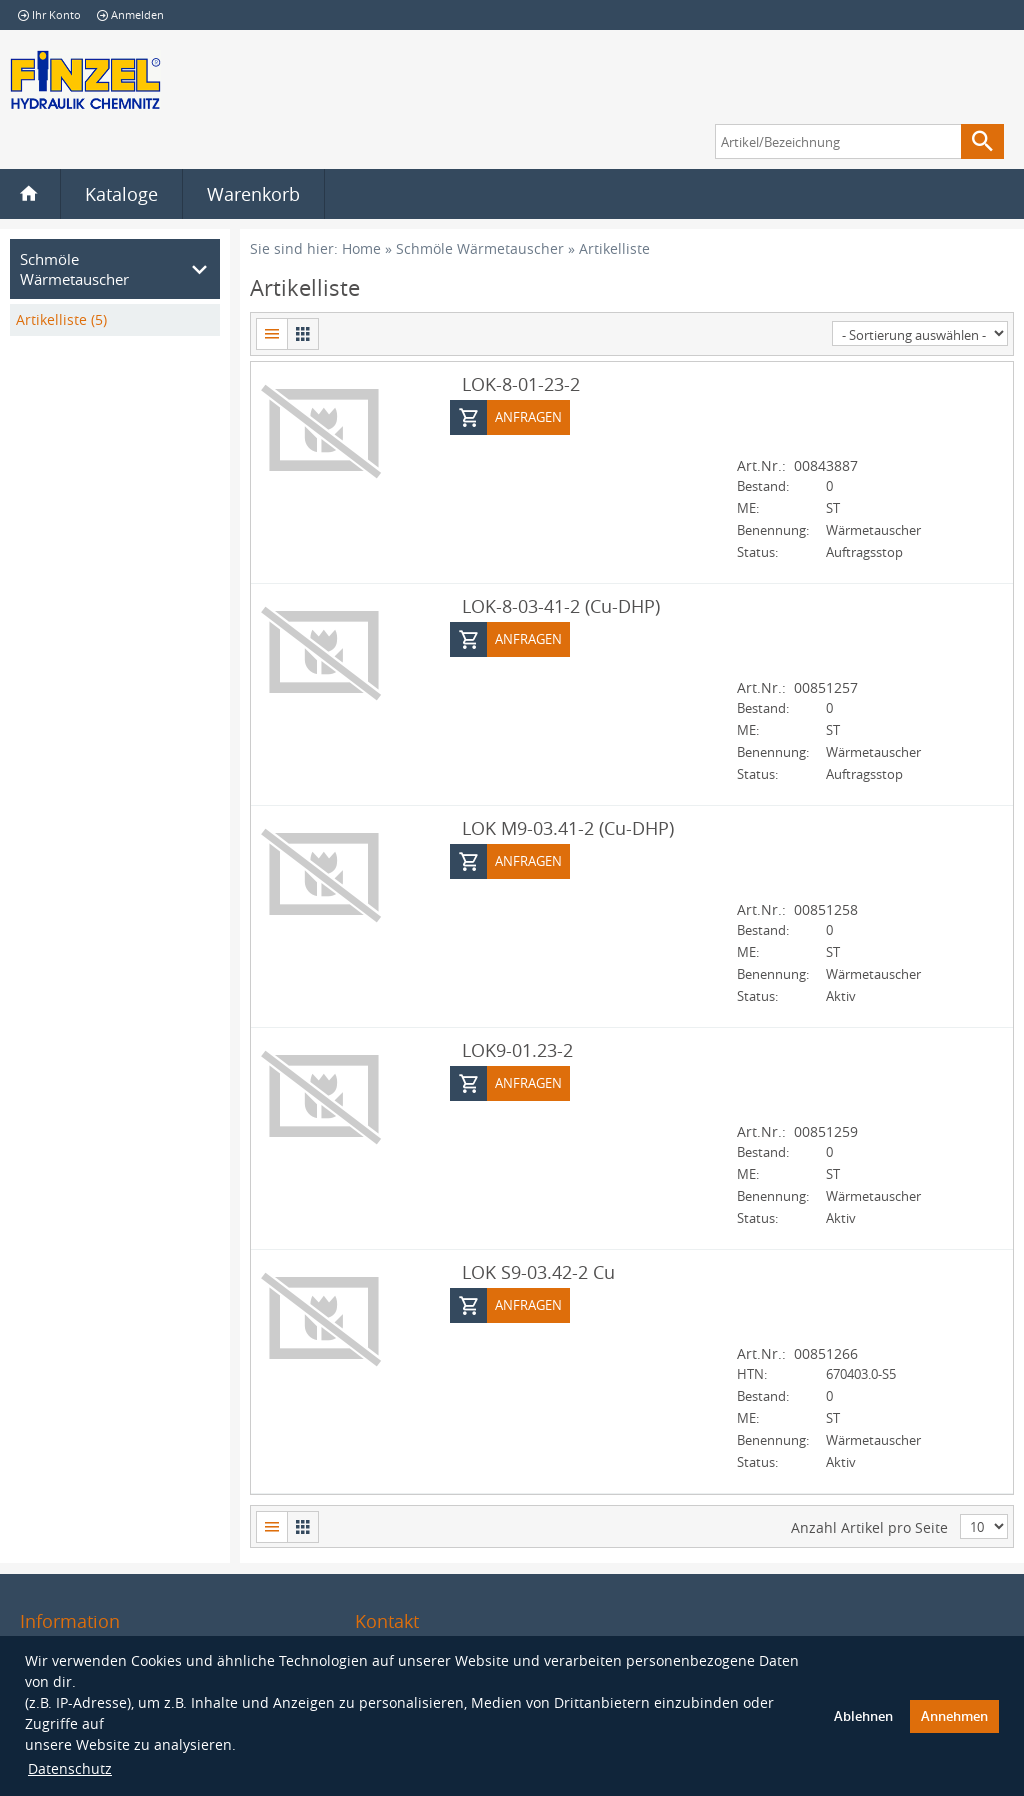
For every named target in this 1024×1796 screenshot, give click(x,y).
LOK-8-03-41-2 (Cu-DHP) (561, 605)
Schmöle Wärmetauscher (480, 248)
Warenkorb (253, 194)
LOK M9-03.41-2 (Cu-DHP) (568, 827)
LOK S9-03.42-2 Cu (538, 1271)
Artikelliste (614, 248)
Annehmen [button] (954, 1716)
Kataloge (121, 194)
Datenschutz (70, 1768)
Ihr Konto (49, 14)
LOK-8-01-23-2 (521, 383)
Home (361, 248)
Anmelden (130, 14)
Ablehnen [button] (863, 1716)
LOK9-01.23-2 (517, 1049)
